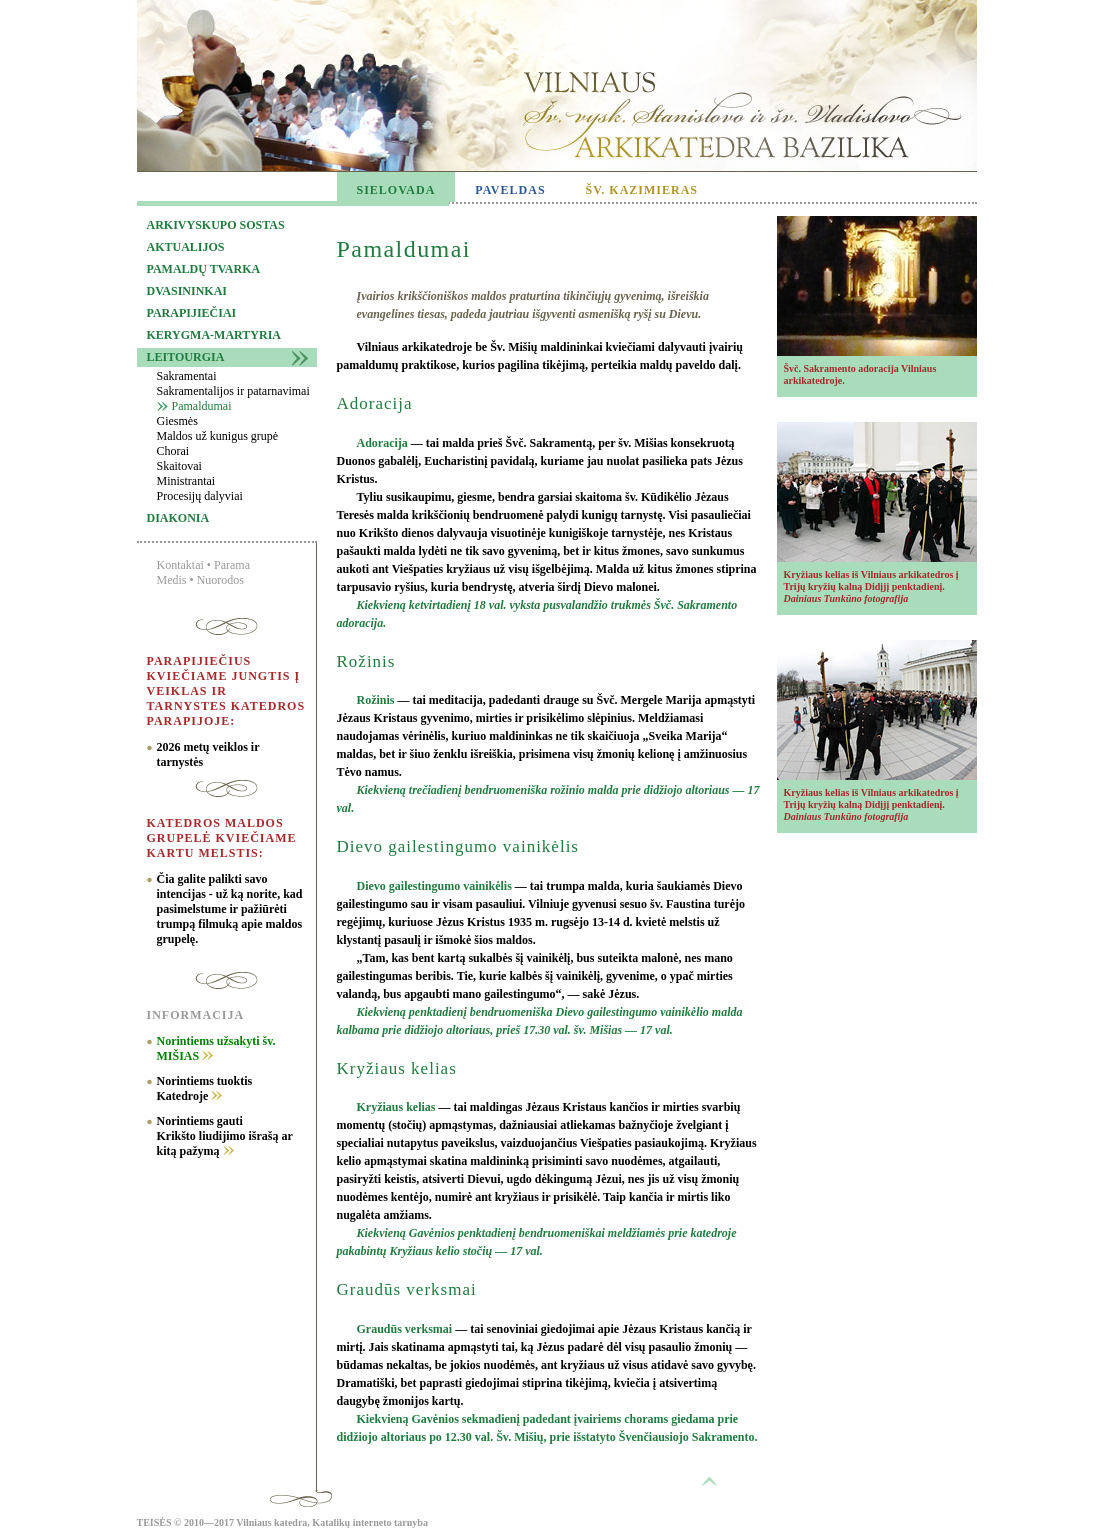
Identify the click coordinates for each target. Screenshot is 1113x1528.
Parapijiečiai (192, 313)
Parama (232, 565)
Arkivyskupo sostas (216, 225)
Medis (172, 580)
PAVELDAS (510, 190)
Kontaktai (180, 565)
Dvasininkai (187, 291)
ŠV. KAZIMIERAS (642, 190)
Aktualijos (186, 247)
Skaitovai (179, 466)
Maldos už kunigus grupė (218, 436)
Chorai (173, 451)
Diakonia (178, 518)
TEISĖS (154, 1522)
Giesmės (177, 421)
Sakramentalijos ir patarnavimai (233, 391)
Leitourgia (186, 357)
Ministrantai (186, 481)
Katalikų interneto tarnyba (370, 1522)
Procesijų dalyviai (200, 496)
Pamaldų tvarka (204, 269)
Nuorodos (220, 580)
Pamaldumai (202, 406)
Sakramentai (187, 376)
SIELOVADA (396, 190)
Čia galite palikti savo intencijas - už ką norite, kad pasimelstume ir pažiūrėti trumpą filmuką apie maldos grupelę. (230, 909)
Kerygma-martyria (214, 335)
